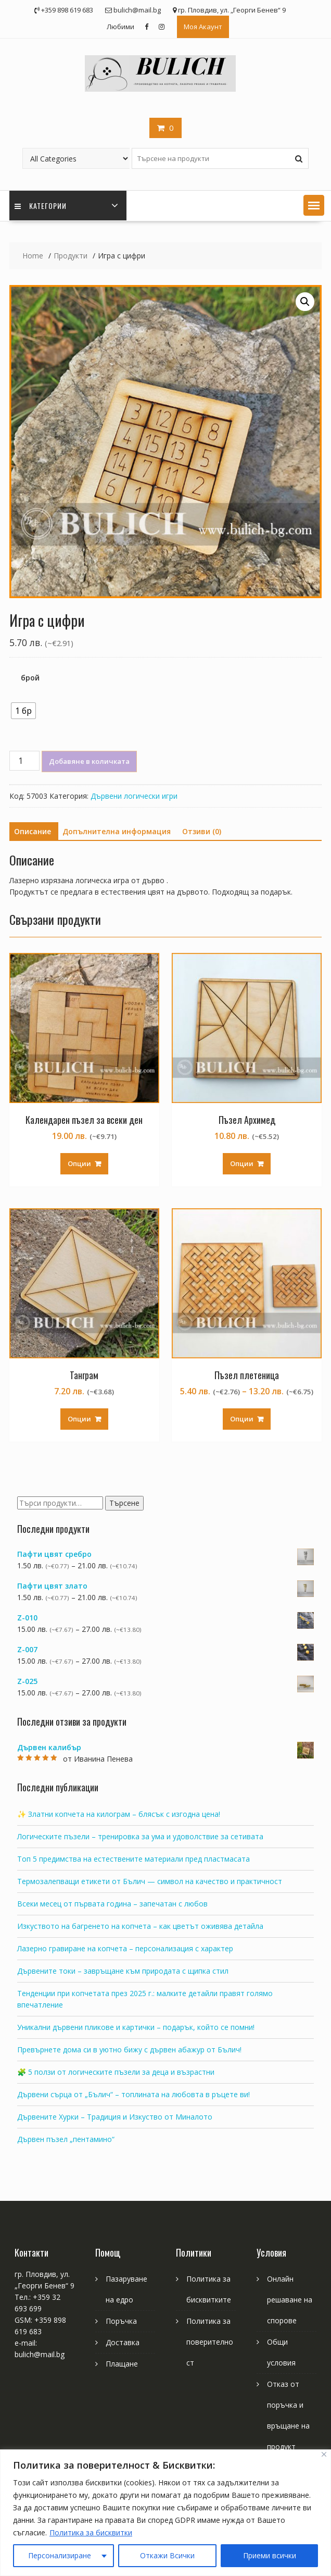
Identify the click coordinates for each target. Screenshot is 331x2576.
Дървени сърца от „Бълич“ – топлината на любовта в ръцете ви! (133, 2094)
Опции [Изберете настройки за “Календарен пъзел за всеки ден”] (79, 1163)
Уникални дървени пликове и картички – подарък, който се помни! (135, 2027)
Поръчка (121, 2321)
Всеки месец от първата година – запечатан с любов (112, 1904)
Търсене (124, 1503)
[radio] (23, 711)
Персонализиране (59, 2555)
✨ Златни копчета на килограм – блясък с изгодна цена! (118, 1814)
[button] (313, 205)
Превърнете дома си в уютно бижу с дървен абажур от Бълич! (129, 2049)
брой (30, 678)
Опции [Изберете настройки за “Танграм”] (79, 1418)
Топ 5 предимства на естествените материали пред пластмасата (133, 1859)
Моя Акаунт (203, 26)
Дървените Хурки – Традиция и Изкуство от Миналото (114, 2117)
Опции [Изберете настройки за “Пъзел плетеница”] (241, 1418)
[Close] (324, 2454)
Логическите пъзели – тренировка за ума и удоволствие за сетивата (140, 1836)
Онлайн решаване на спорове (289, 2299)
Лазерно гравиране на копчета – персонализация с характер (125, 1948)
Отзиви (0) (201, 831)
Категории (41, 205)
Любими (120, 26)
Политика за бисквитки (90, 2532)
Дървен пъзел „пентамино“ (65, 2139)
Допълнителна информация (116, 831)
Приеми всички (269, 2555)
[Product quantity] (24, 761)
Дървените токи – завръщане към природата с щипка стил (122, 1971)
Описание (32, 831)
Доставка (122, 2342)
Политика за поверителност (209, 2342)
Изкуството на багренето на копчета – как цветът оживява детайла (140, 1926)
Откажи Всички (167, 2555)
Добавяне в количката (89, 761)
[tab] (32, 831)
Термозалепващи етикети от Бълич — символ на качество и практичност (149, 1881)
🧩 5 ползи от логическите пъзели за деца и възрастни (115, 2072)
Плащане (122, 2364)
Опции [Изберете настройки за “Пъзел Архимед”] (241, 1163)
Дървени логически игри (134, 796)
